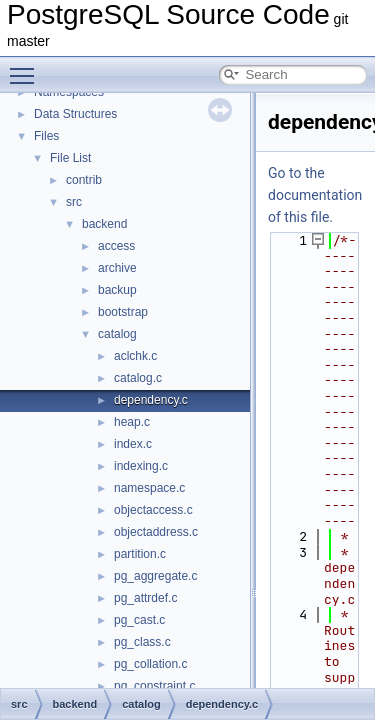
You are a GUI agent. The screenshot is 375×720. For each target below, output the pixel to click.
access (116, 246)
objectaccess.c (153, 510)
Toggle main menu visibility (27, 67)
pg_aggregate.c (155, 576)
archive (117, 268)
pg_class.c (142, 642)
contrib (84, 180)
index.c (133, 444)
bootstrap (123, 312)
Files (46, 136)
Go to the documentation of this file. (315, 195)
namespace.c (149, 488)
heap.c (132, 422)
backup (117, 290)
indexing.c (141, 466)
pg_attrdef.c (145, 598)
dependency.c (151, 400)
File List (70, 158)
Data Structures (75, 114)
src (74, 202)
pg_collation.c (150, 664)
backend (104, 224)
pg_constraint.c (154, 686)
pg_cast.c (139, 620)
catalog (117, 334)
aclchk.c (135, 356)
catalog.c (138, 378)
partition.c (140, 554)
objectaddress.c (156, 532)
